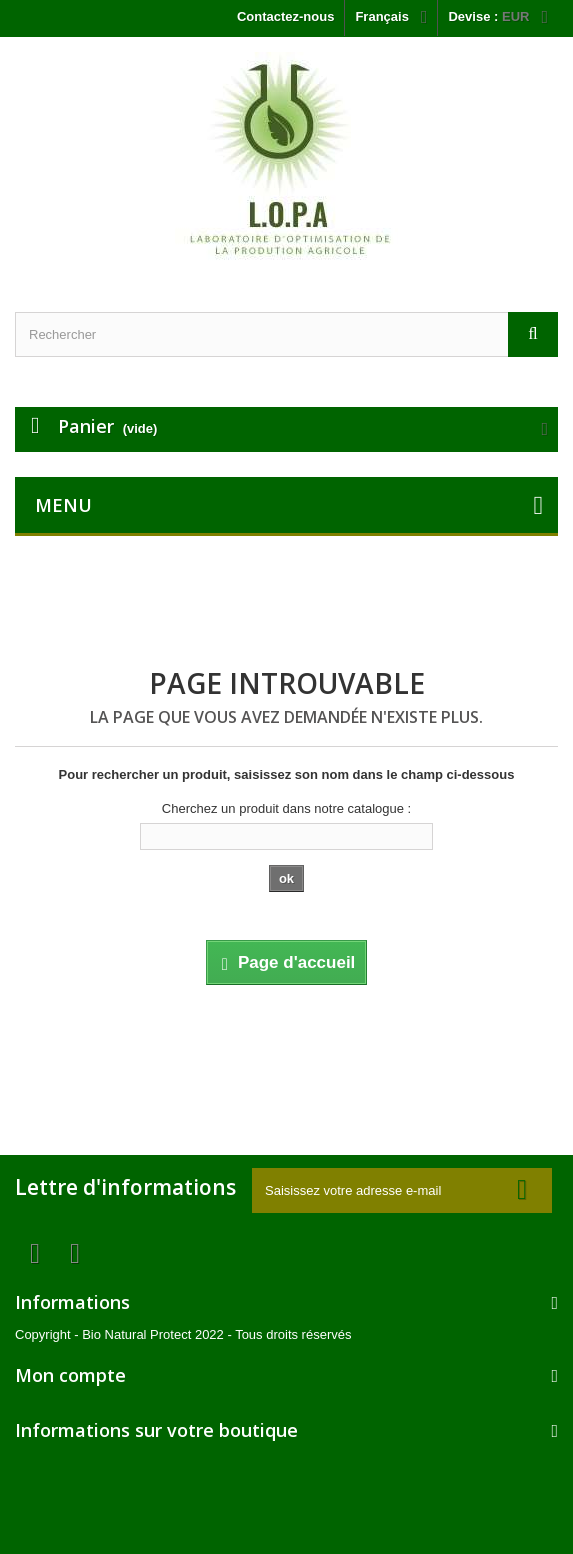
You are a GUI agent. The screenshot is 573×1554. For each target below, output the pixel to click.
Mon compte (70, 1375)
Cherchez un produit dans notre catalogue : (286, 808)
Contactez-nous (286, 16)
